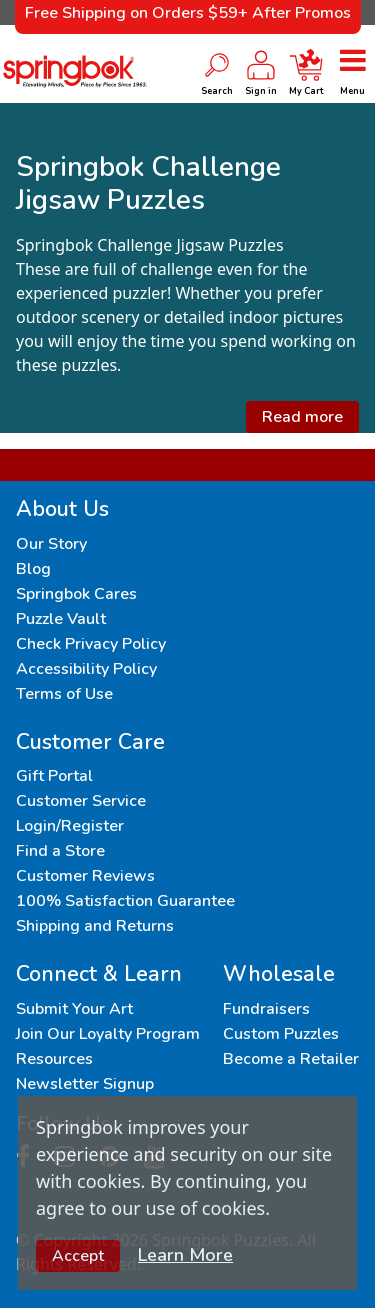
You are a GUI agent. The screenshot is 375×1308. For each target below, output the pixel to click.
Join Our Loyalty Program (108, 1034)
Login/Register (70, 826)
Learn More (185, 1255)
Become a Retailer (291, 1059)
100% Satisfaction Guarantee (125, 901)
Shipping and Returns (95, 926)
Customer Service (81, 801)
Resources (54, 1059)
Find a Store (60, 851)
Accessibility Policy (86, 669)
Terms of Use (64, 694)
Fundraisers (266, 1009)
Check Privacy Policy (91, 644)
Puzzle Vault (61, 619)
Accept (78, 1256)
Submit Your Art (74, 1009)
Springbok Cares (76, 594)
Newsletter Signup (85, 1084)
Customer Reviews (85, 876)
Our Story (51, 544)
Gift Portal (54, 776)
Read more (302, 417)
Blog (33, 569)
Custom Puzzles (281, 1034)
